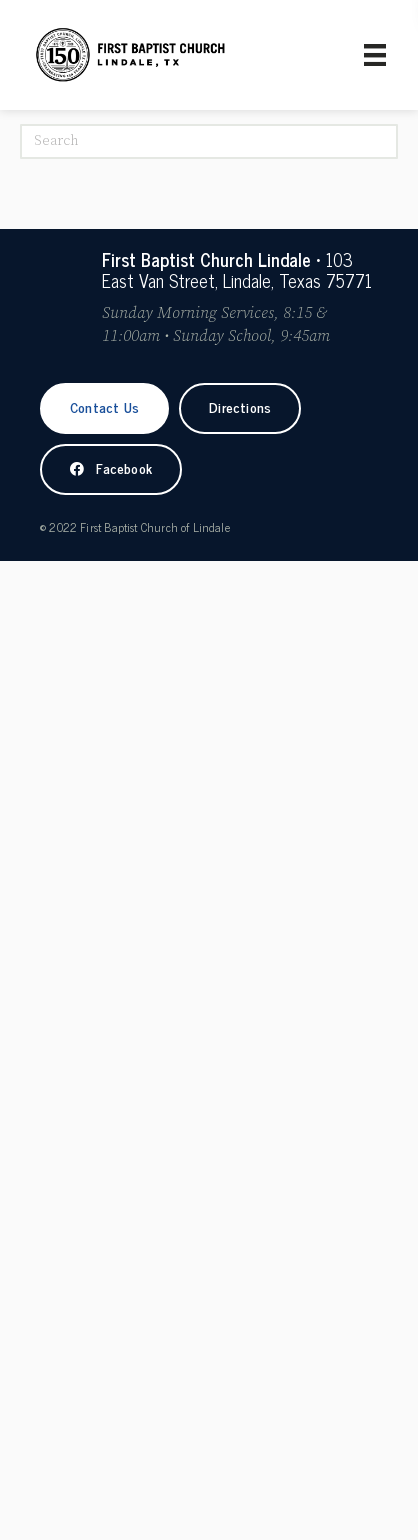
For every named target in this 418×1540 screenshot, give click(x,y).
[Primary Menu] (375, 55)
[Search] (209, 141)
